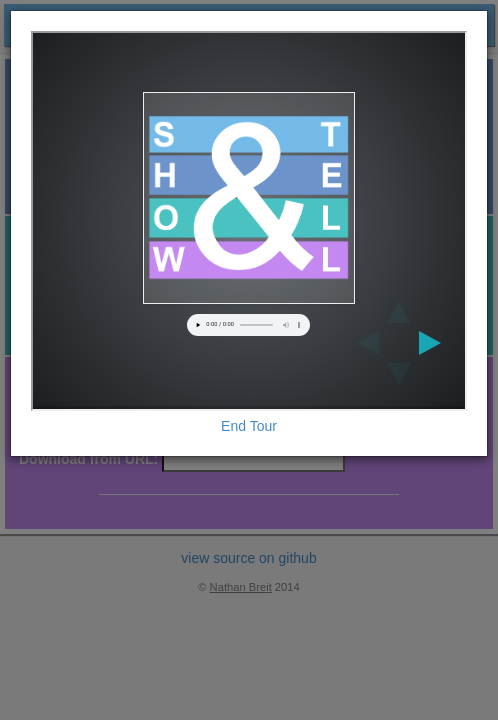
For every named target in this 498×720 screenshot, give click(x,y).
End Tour (249, 426)
